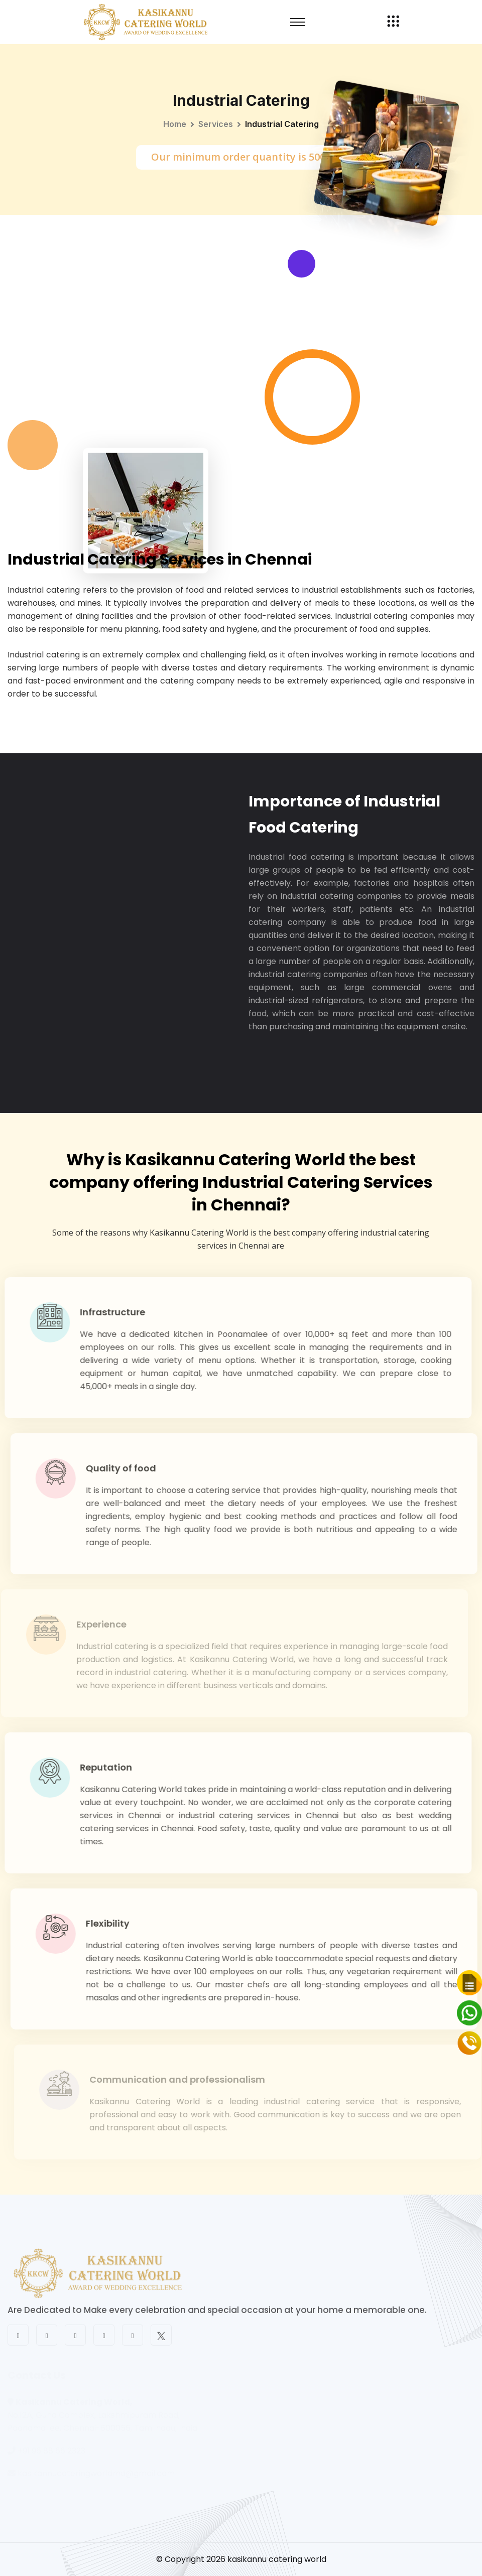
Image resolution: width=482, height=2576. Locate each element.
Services (215, 124)
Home (174, 124)
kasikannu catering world (276, 2559)
